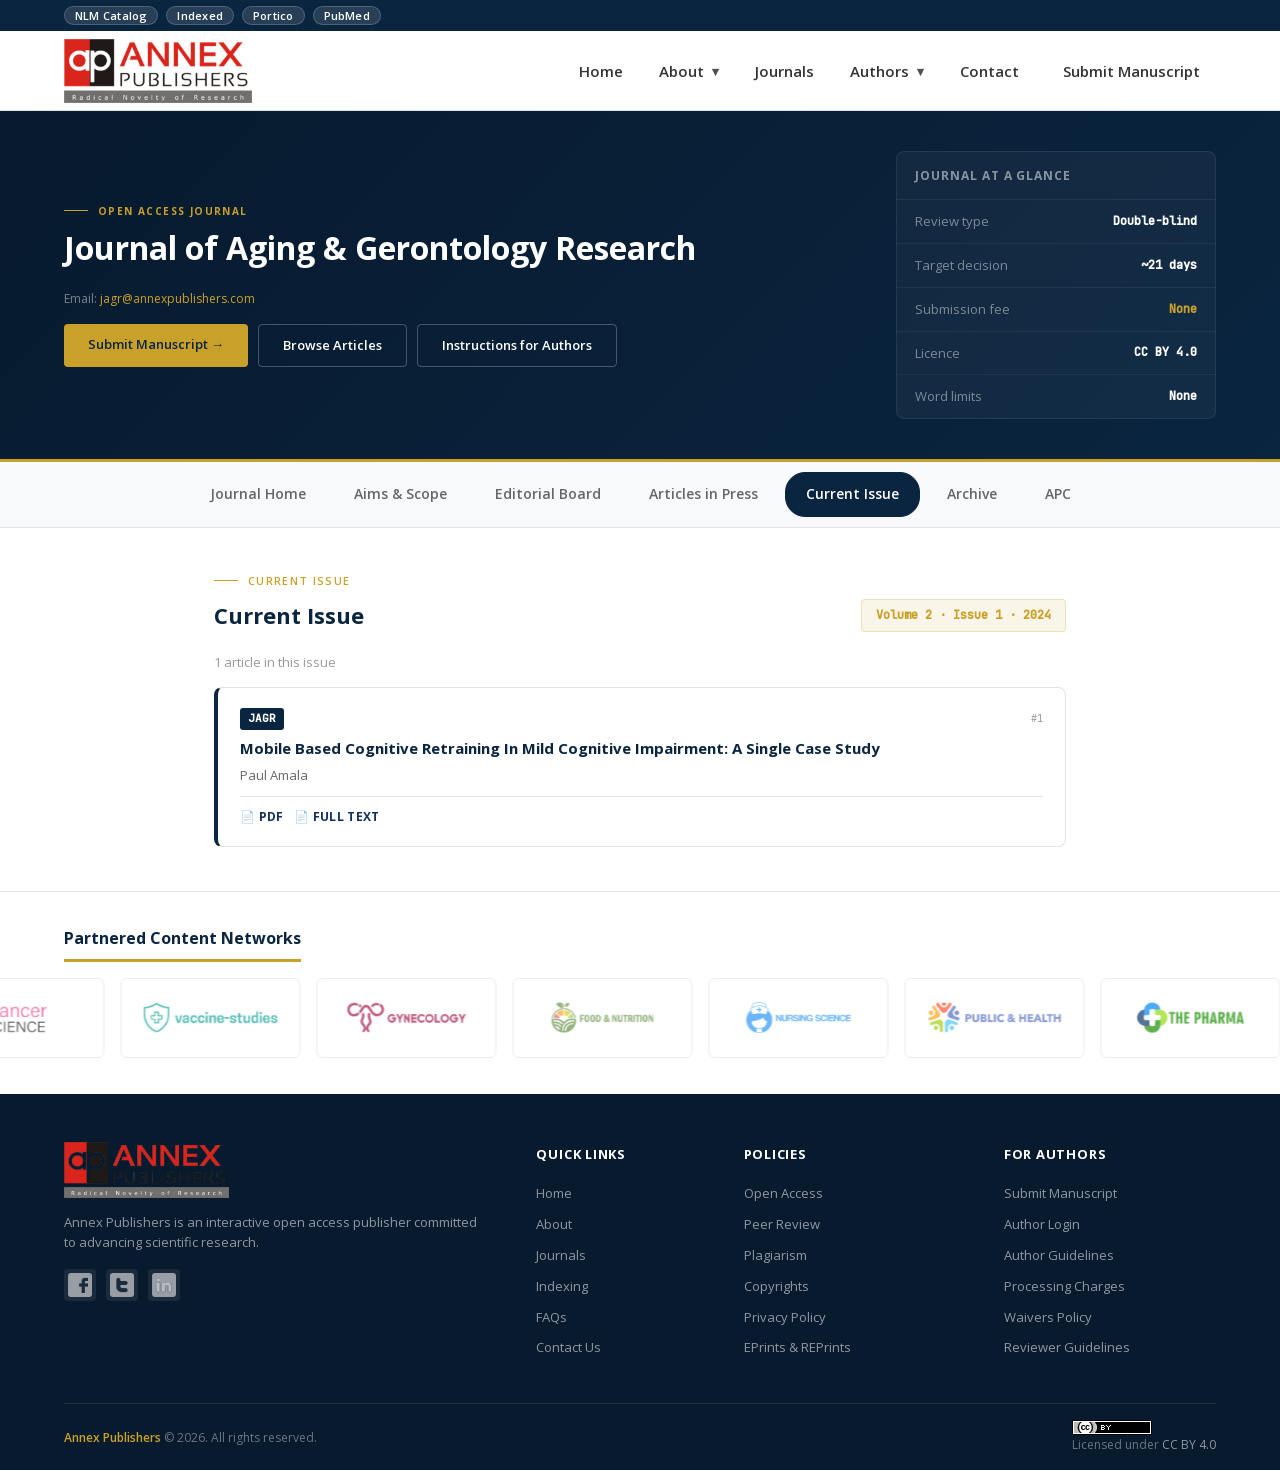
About (689, 71)
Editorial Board (548, 493)
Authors (887, 71)
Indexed (200, 15)
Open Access (783, 1193)
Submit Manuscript (1131, 71)
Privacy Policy (785, 1317)
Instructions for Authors (517, 345)
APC (1058, 493)
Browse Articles (332, 345)
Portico (273, 15)
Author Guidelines (1059, 1255)
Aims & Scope (400, 493)
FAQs (551, 1317)
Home (601, 71)
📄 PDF (262, 816)
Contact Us (568, 1347)
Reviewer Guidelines (1067, 1347)
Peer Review (782, 1224)
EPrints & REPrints (797, 1347)
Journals (784, 71)
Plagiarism (775, 1255)
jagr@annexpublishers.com (177, 298)
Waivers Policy (1048, 1317)
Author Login (1042, 1224)
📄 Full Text (337, 816)
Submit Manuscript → (156, 344)
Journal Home (258, 493)
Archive (972, 493)
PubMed (347, 15)
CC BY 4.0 (1189, 1444)
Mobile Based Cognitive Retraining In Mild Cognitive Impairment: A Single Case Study (560, 748)
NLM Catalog (111, 15)
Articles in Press (703, 493)
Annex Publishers (112, 1437)
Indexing (562, 1286)
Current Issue (852, 493)
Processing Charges (1064, 1286)
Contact (989, 71)
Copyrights (776, 1286)
